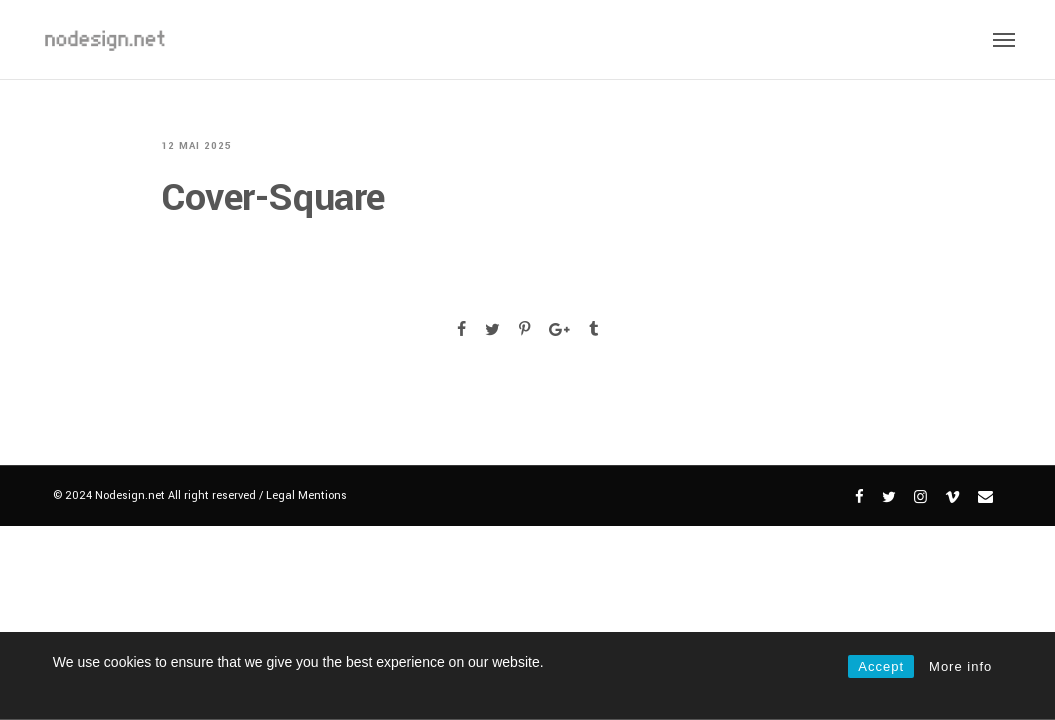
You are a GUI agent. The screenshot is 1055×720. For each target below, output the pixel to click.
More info (960, 666)
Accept (881, 666)
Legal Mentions (306, 495)
